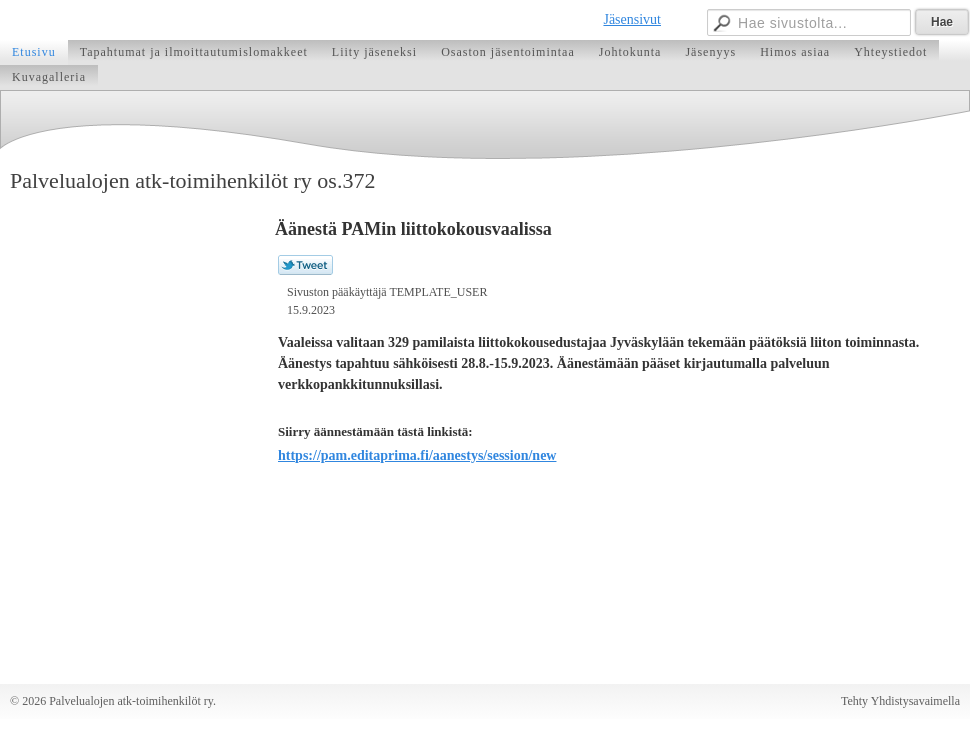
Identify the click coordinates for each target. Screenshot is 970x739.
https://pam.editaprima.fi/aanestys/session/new (417, 455)
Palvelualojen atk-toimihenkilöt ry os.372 (192, 180)
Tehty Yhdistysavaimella (900, 701)
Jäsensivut (632, 19)
